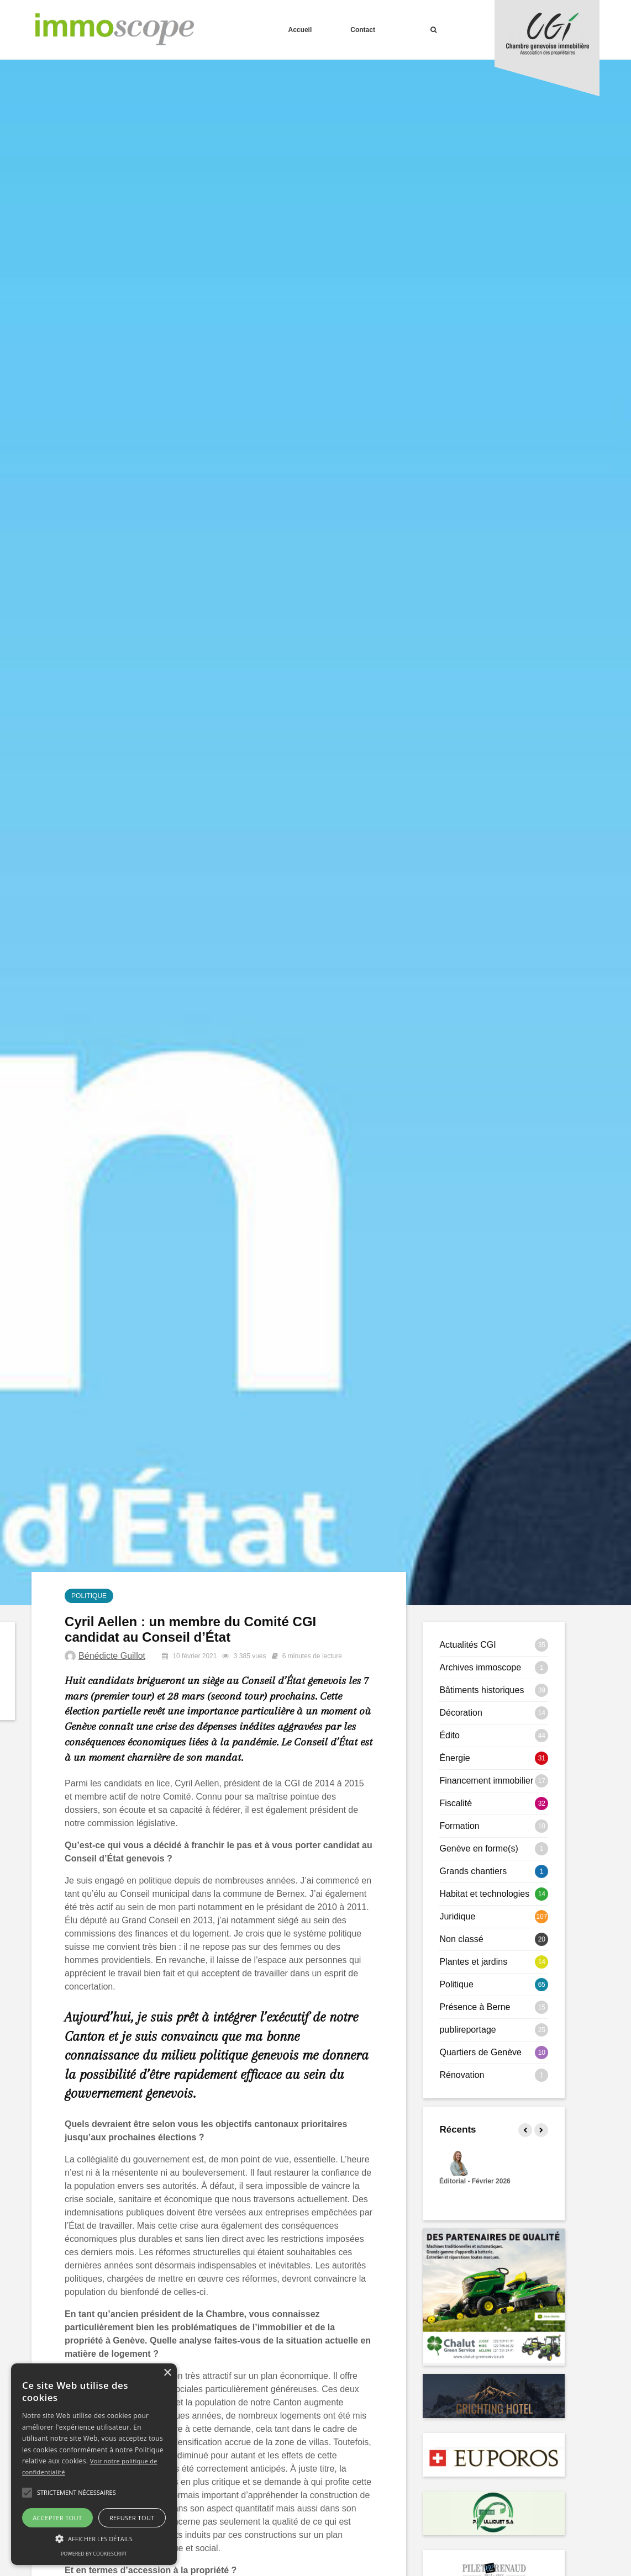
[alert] (94, 2464)
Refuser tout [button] (132, 2518)
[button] (27, 2493)
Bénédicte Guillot (111, 1655)
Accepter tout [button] (57, 2518)
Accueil (300, 30)
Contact (362, 30)
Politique (89, 1596)
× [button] (167, 2373)
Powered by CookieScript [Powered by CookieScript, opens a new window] (94, 2553)
